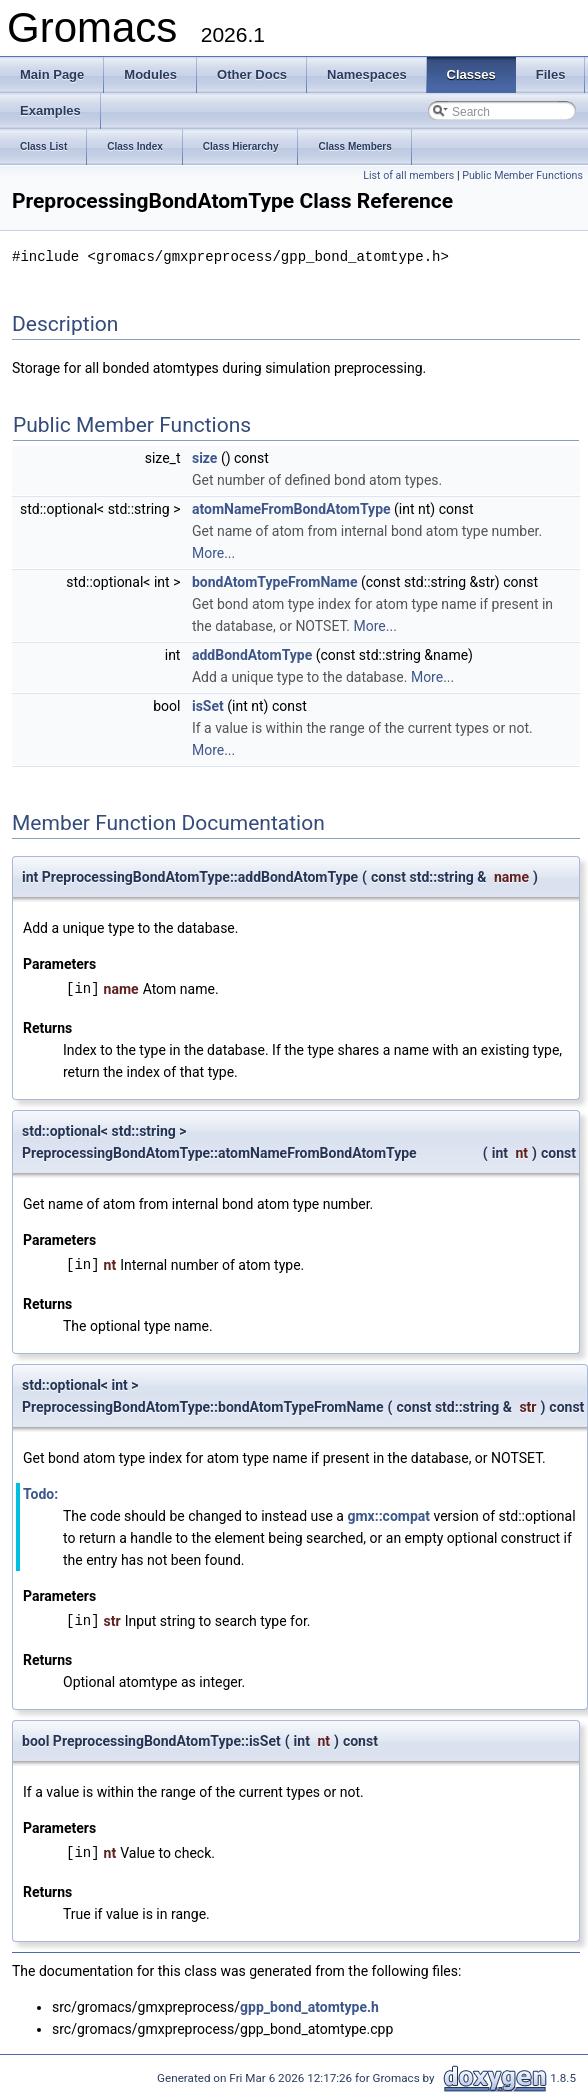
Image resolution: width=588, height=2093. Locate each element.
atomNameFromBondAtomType (291, 508)
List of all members (408, 175)
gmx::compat (388, 1515)
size (204, 457)
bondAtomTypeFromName (275, 581)
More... (213, 552)
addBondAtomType (252, 654)
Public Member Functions (522, 175)
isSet (208, 705)
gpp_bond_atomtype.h (309, 2006)
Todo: (40, 1493)
